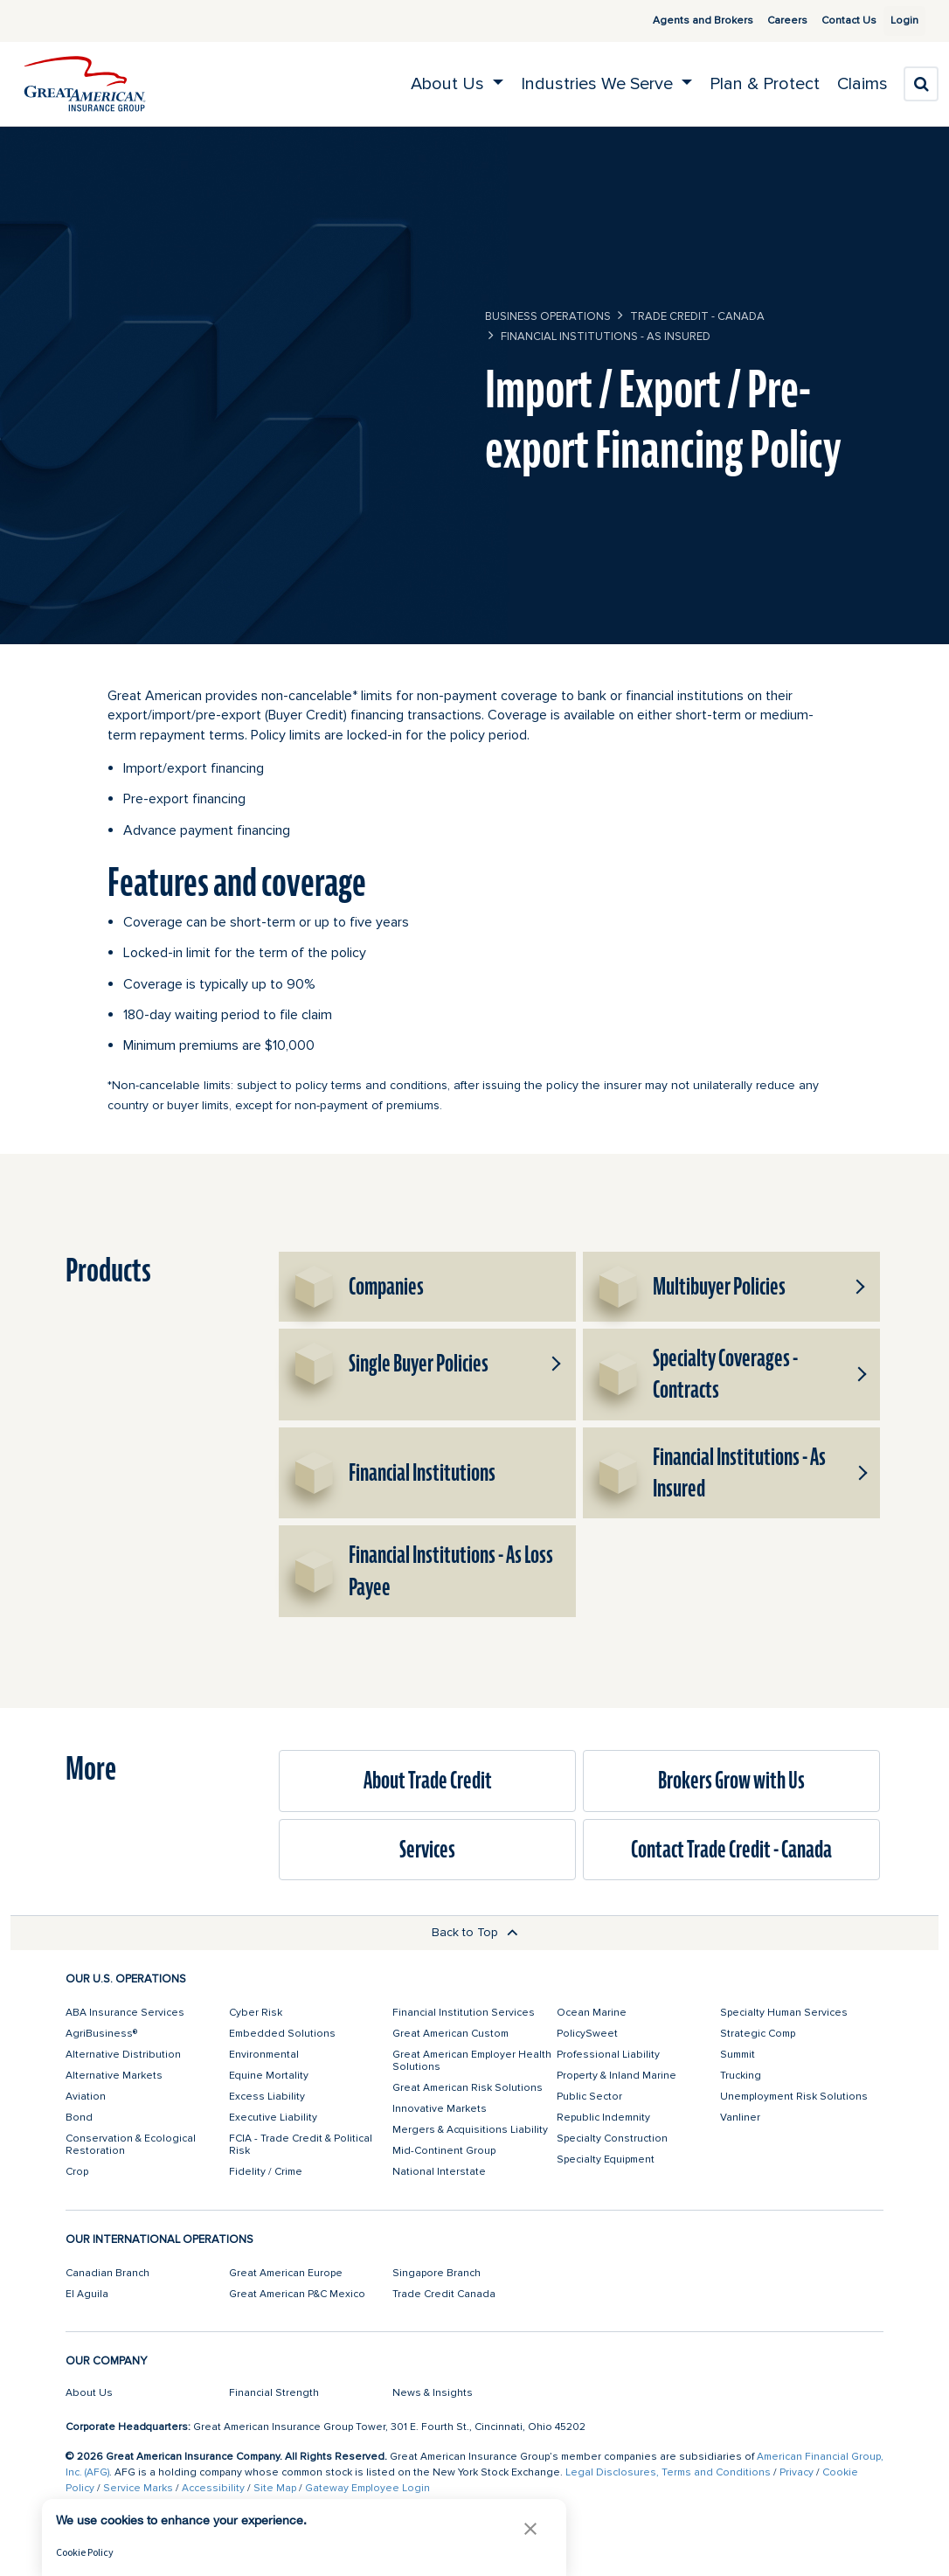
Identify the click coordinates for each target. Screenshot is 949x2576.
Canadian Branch (107, 2273)
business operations (548, 316)
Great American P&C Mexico (297, 2294)
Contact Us (827, 20)
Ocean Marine (592, 2012)
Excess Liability (267, 2096)
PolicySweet (587, 2033)
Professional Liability (608, 2054)
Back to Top (475, 1932)
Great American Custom (450, 2033)
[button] (859, 1286)
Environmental (264, 2054)
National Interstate (439, 2171)
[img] (85, 84)
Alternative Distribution (123, 2054)
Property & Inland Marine (616, 2075)
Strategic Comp (757, 2033)
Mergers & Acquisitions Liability (470, 2129)
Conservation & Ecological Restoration (131, 2144)
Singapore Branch (436, 2273)
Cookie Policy (85, 2552)
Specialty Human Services (784, 2012)
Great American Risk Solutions (467, 2087)
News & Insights (432, 2392)
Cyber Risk (255, 2012)
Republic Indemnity (603, 2117)
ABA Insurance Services (125, 2012)
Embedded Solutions (282, 2033)
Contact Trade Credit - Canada (731, 1849)
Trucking (740, 2075)
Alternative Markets (114, 2075)
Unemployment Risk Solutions (794, 2096)
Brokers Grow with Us (731, 1780)
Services (427, 1849)
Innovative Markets (439, 2108)
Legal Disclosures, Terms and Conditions (668, 2472)
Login (897, 20)
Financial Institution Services (463, 2012)
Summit (737, 2054)
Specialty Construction (612, 2138)
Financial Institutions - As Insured (605, 337)
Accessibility (213, 2488)
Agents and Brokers (682, 20)
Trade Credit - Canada (697, 316)
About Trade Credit (428, 1780)
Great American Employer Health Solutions (471, 2060)
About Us (89, 2392)
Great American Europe (286, 2273)
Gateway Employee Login (367, 2488)
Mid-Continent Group (443, 2150)
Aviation (86, 2096)
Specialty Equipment (606, 2159)
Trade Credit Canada (443, 2294)
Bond (79, 2117)
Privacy (796, 2472)
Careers (766, 20)
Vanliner (740, 2117)
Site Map (274, 2488)
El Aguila (87, 2294)
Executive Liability (273, 2117)
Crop (77, 2171)
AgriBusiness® (101, 2033)
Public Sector (589, 2096)
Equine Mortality (268, 2075)
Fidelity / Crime (265, 2171)
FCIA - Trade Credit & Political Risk (300, 2144)
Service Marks (138, 2488)
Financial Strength (274, 2392)
